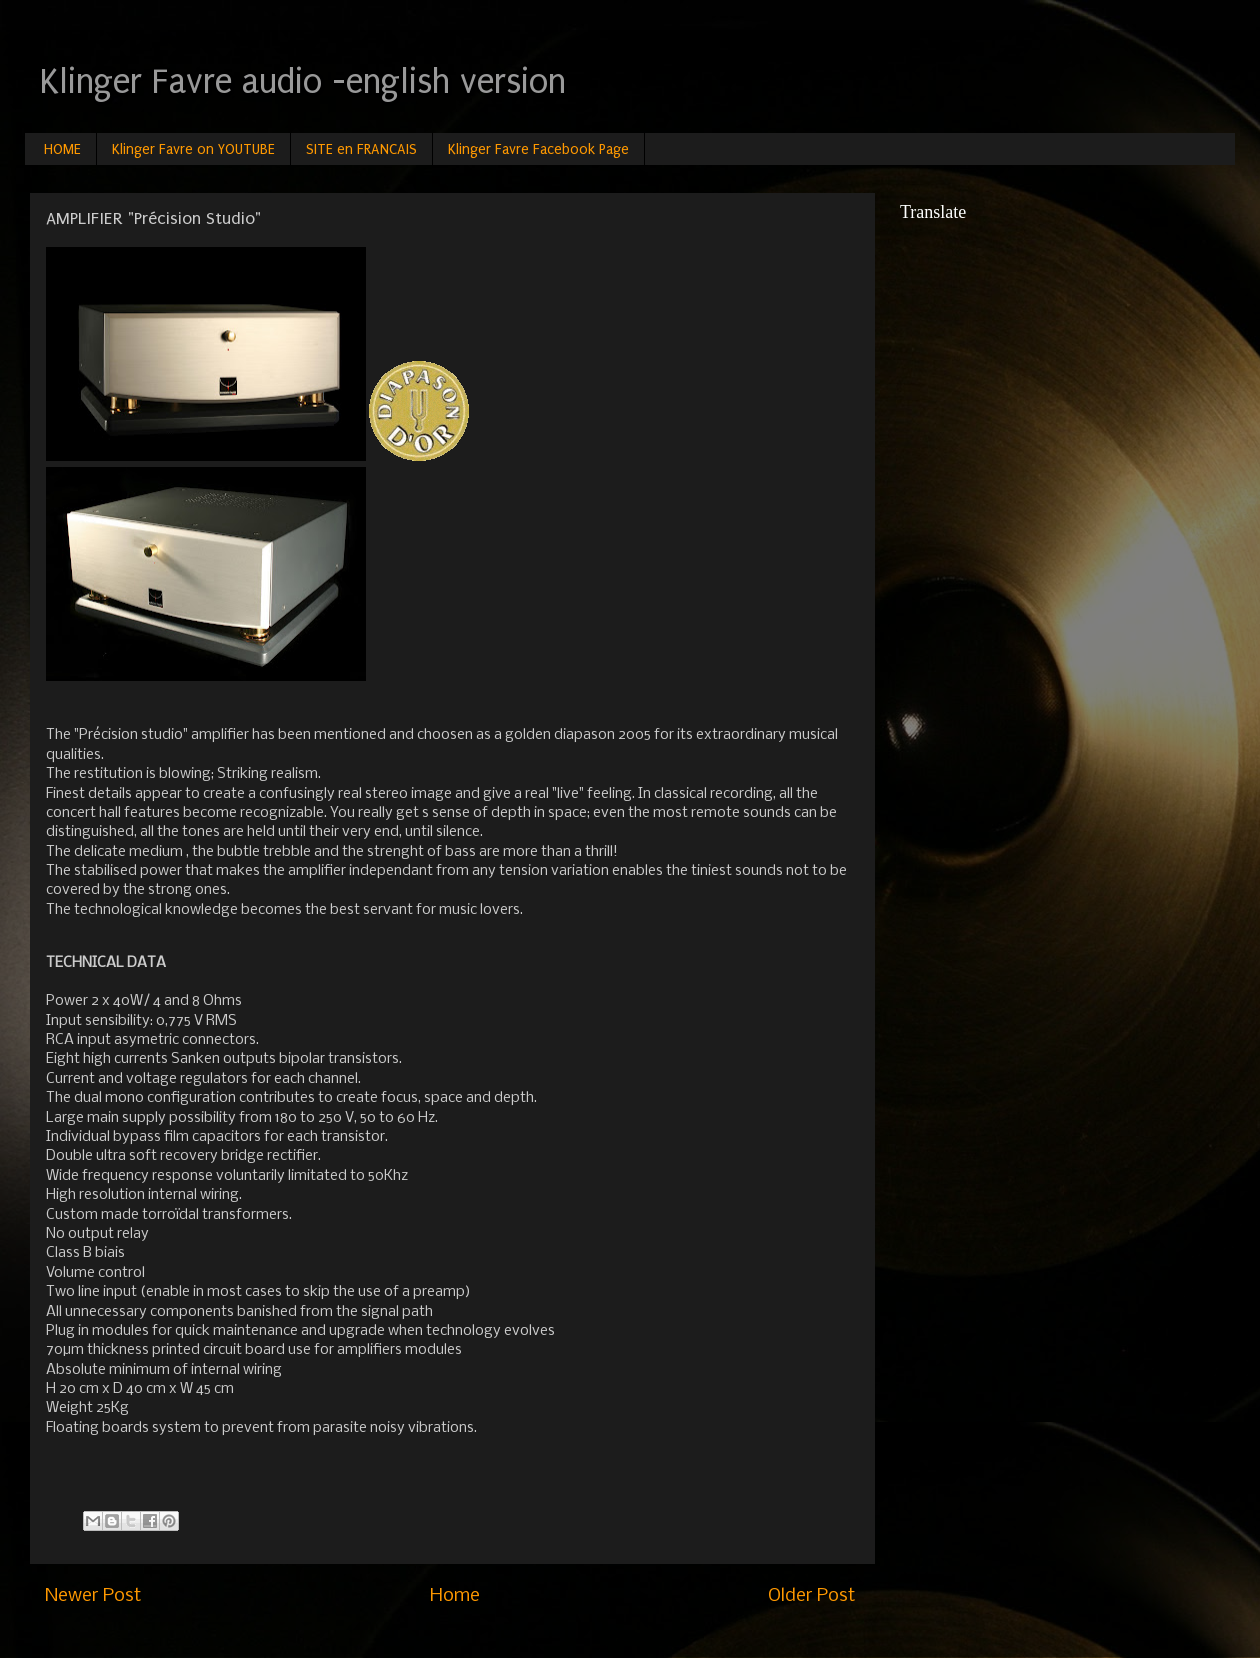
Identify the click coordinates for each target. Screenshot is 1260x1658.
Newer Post (93, 1596)
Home (455, 1596)
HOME (62, 149)
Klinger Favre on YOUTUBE (193, 149)
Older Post (811, 1596)
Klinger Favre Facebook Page (538, 149)
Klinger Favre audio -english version (303, 82)
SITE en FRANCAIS (361, 149)
